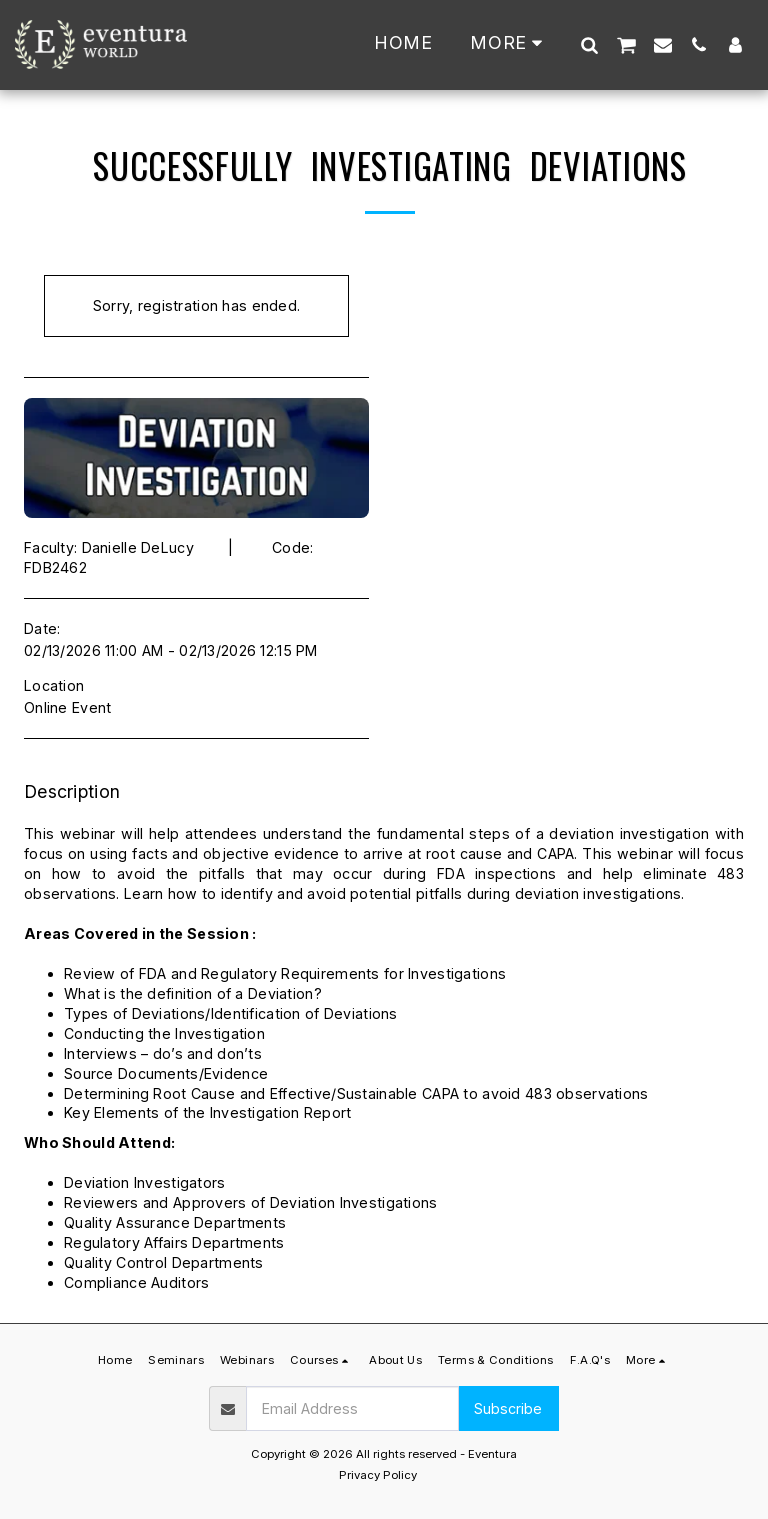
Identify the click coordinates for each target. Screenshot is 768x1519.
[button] (589, 44)
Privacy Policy (378, 1475)
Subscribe (508, 1408)
